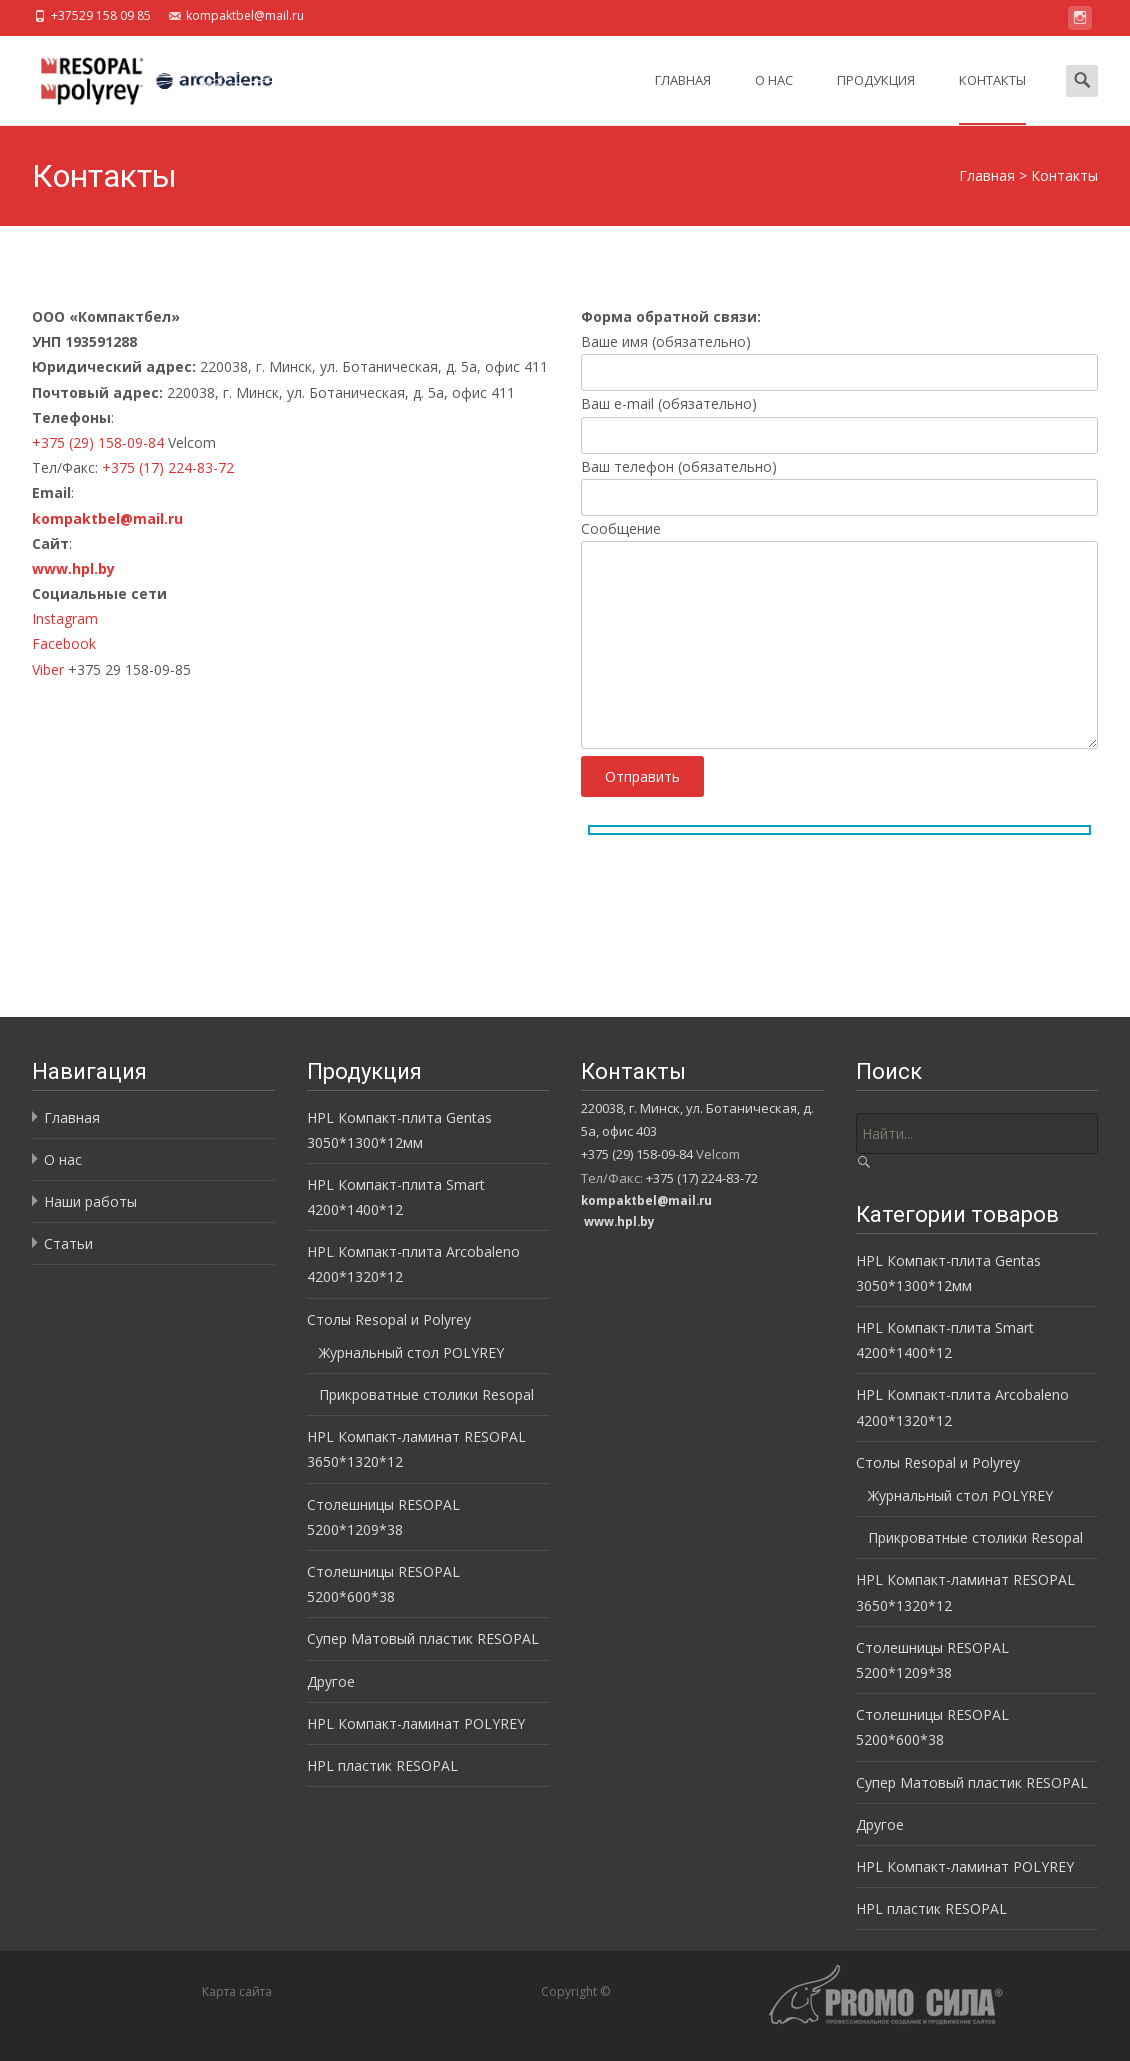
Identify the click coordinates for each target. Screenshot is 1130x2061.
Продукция (876, 98)
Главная (683, 98)
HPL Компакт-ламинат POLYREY (416, 1723)
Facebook (64, 643)
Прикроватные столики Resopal (426, 1394)
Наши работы (90, 1201)
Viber (50, 669)
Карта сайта (237, 1991)
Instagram (65, 618)
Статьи (68, 1243)
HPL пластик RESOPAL (382, 1765)
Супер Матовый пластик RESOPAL (423, 1638)
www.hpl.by (73, 568)
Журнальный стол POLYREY (411, 1352)
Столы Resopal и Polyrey (389, 1319)
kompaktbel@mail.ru (107, 518)
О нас (774, 98)
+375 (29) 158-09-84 (98, 442)
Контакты (992, 98)
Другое (331, 1681)
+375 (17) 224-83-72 (168, 467)
